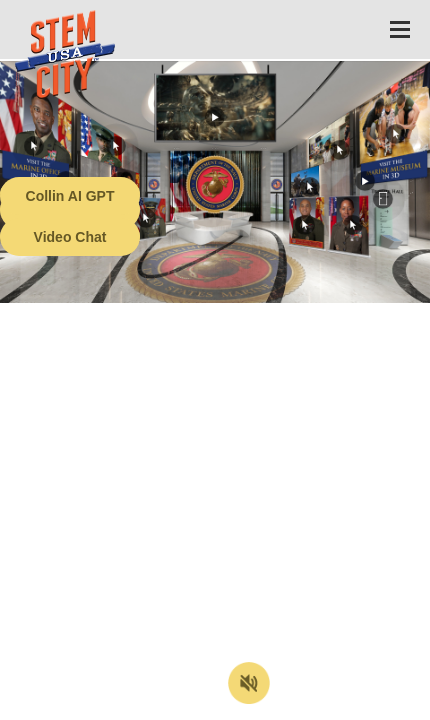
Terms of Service (114, 705)
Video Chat (70, 237)
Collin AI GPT (70, 196)
